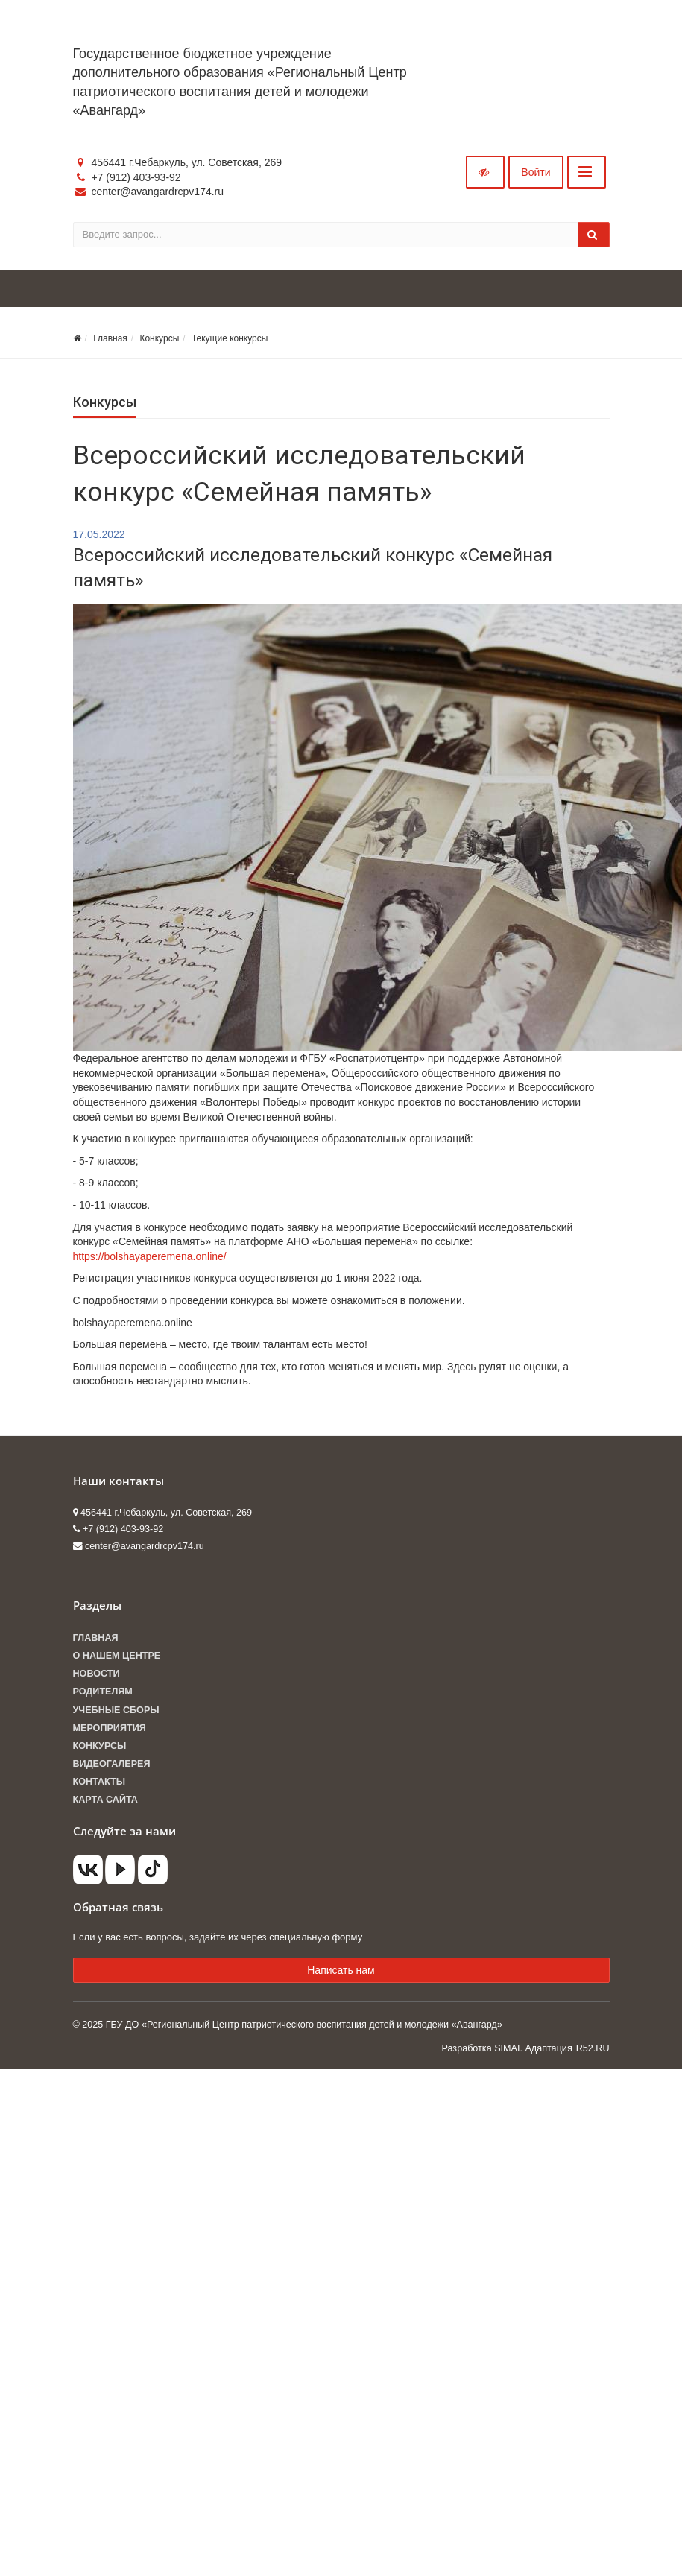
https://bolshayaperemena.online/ (150, 1256)
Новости (96, 1673)
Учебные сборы (116, 1710)
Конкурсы (159, 338)
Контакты (99, 1781)
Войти (535, 172)
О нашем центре (117, 1656)
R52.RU (593, 2048)
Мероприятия (109, 1728)
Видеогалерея (112, 1764)
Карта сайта (105, 1799)
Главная (110, 338)
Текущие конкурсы (230, 338)
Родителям (103, 1691)
